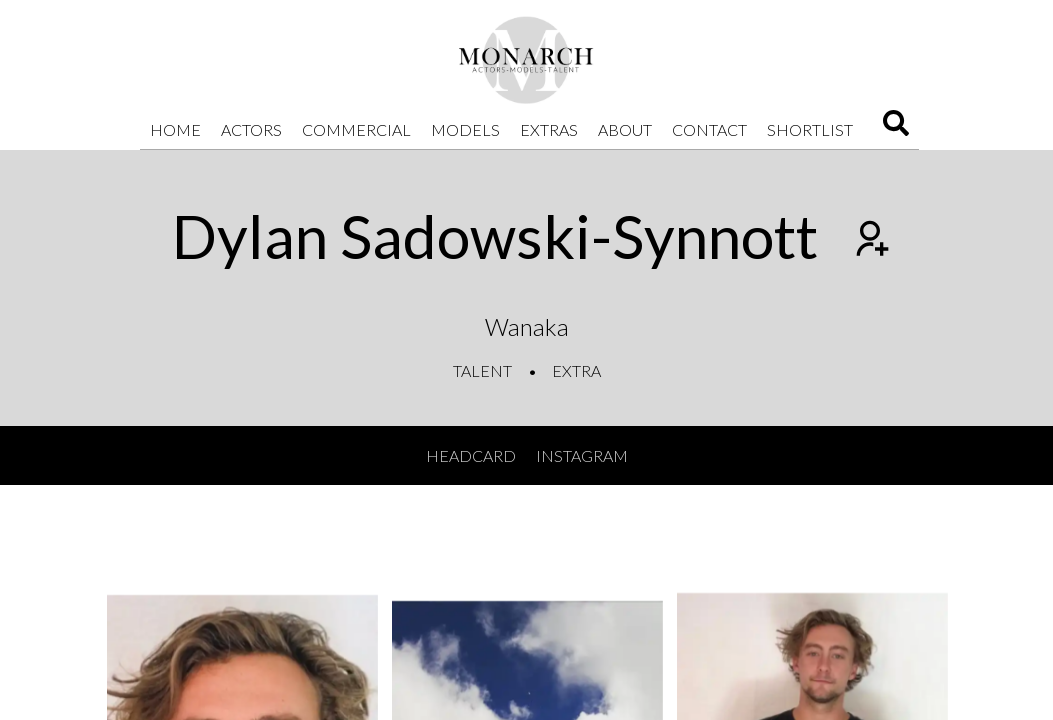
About (625, 129)
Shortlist (810, 129)
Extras (549, 129)
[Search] (896, 129)
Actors (251, 129)
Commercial (356, 129)
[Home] (527, 60)
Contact (709, 129)
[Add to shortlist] (870, 241)
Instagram (582, 455)
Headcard (471, 455)
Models (465, 129)
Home (175, 129)
